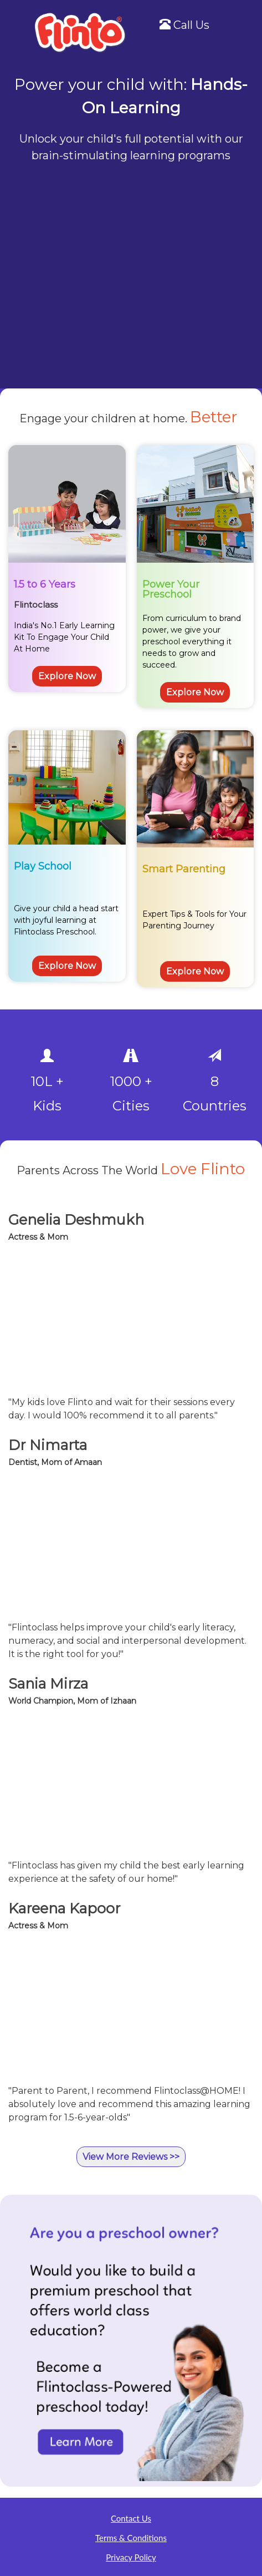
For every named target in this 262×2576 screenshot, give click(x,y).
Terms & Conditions (131, 2538)
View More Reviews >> (131, 2156)
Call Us (184, 25)
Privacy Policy (131, 2557)
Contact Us (131, 2518)
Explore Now (67, 676)
